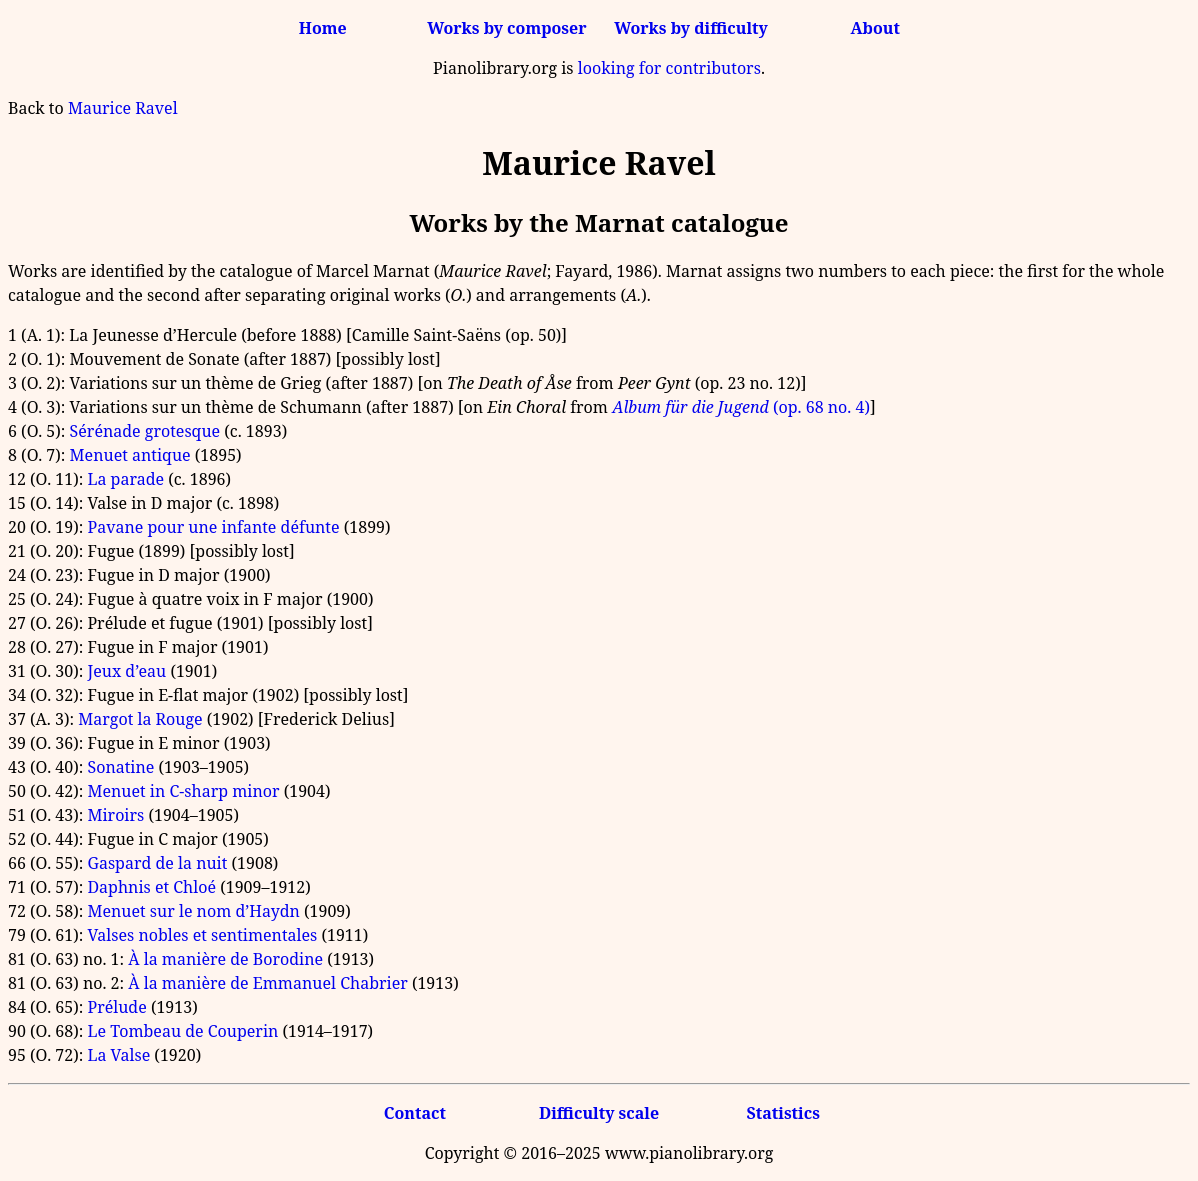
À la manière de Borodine (225, 959)
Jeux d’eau (126, 671)
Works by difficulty (691, 28)
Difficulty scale (599, 1113)
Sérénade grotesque (145, 431)
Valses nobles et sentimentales (202, 935)
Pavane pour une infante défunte (213, 527)
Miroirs (115, 815)
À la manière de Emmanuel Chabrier (267, 983)
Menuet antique (130, 455)
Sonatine (120, 767)
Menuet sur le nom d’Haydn (193, 911)
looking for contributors (669, 68)
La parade (125, 479)
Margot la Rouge (140, 719)
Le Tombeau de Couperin (182, 1031)
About (875, 28)
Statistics (782, 1113)
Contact (415, 1113)
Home (323, 28)
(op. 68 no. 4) (741, 407)
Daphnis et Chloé (151, 887)
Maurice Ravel (123, 108)
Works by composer (506, 28)
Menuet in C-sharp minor (183, 791)
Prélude (116, 1007)
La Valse (118, 1055)
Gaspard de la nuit (157, 863)
